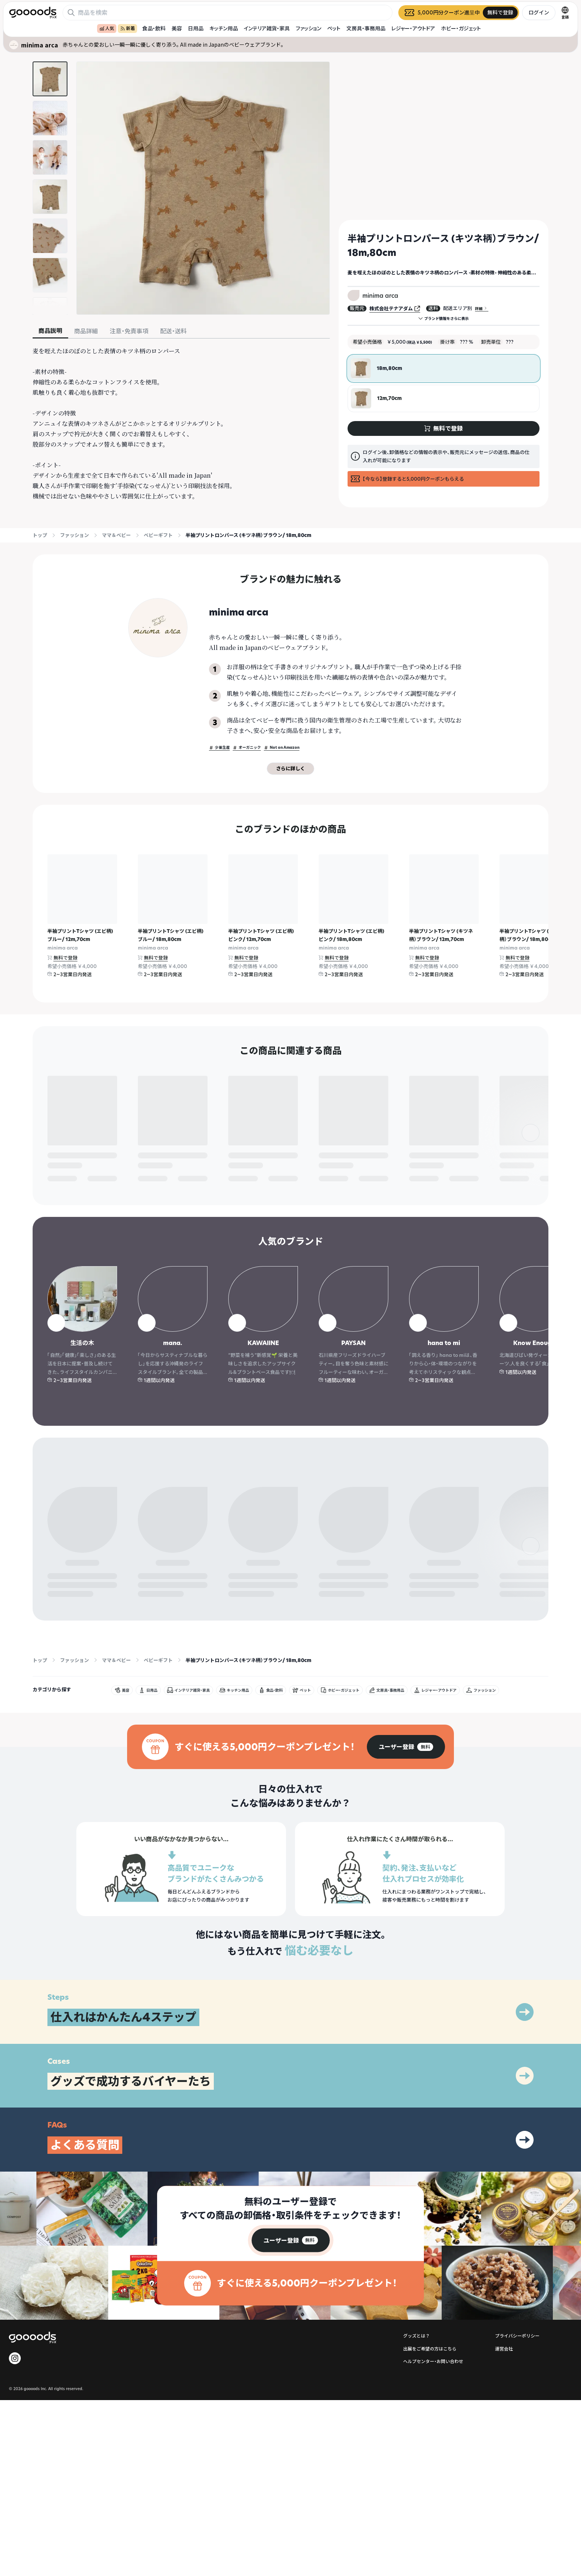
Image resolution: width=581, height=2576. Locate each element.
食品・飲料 (154, 28)
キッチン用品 (223, 28)
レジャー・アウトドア (413, 28)
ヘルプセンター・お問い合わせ (433, 2407)
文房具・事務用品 (365, 28)
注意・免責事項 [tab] (129, 331)
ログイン (538, 12)
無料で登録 (65, 957)
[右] (531, 921)
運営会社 (504, 2394)
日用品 (195, 28)
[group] (406, 1792)
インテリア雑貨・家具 (267, 28)
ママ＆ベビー (116, 535)
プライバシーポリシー (517, 2381)
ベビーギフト (158, 535)
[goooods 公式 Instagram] (15, 2403)
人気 (106, 28)
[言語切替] (565, 12)
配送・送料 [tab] (173, 331)
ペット (334, 28)
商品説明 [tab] (50, 331)
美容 (177, 28)
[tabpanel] (181, 423)
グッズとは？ (416, 2381)
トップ (40, 535)
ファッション (308, 28)
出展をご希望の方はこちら (429, 2394)
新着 (127, 28)
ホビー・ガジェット (461, 28)
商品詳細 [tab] (86, 331)
